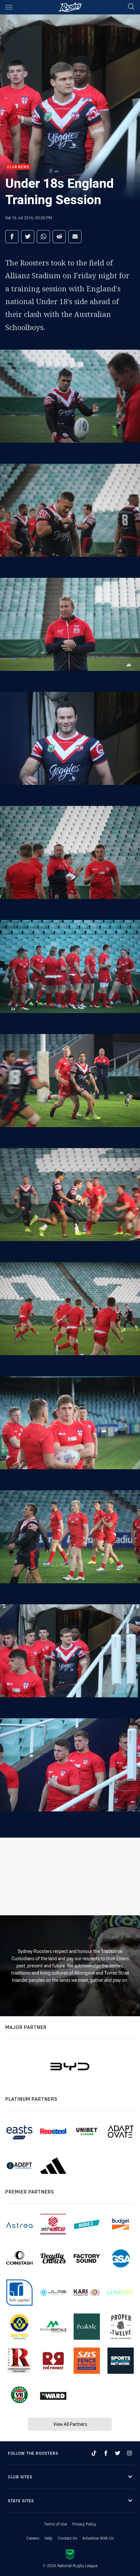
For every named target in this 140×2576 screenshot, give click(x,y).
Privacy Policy (84, 2524)
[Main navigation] (8, 7)
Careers (32, 2538)
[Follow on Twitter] (117, 2453)
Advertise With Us (98, 2538)
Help (49, 2538)
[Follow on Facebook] (105, 2453)
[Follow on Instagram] (129, 2453)
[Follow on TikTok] (94, 2453)
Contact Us (67, 2538)
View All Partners (70, 2424)
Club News (18, 167)
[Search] (131, 7)
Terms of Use (55, 2524)
